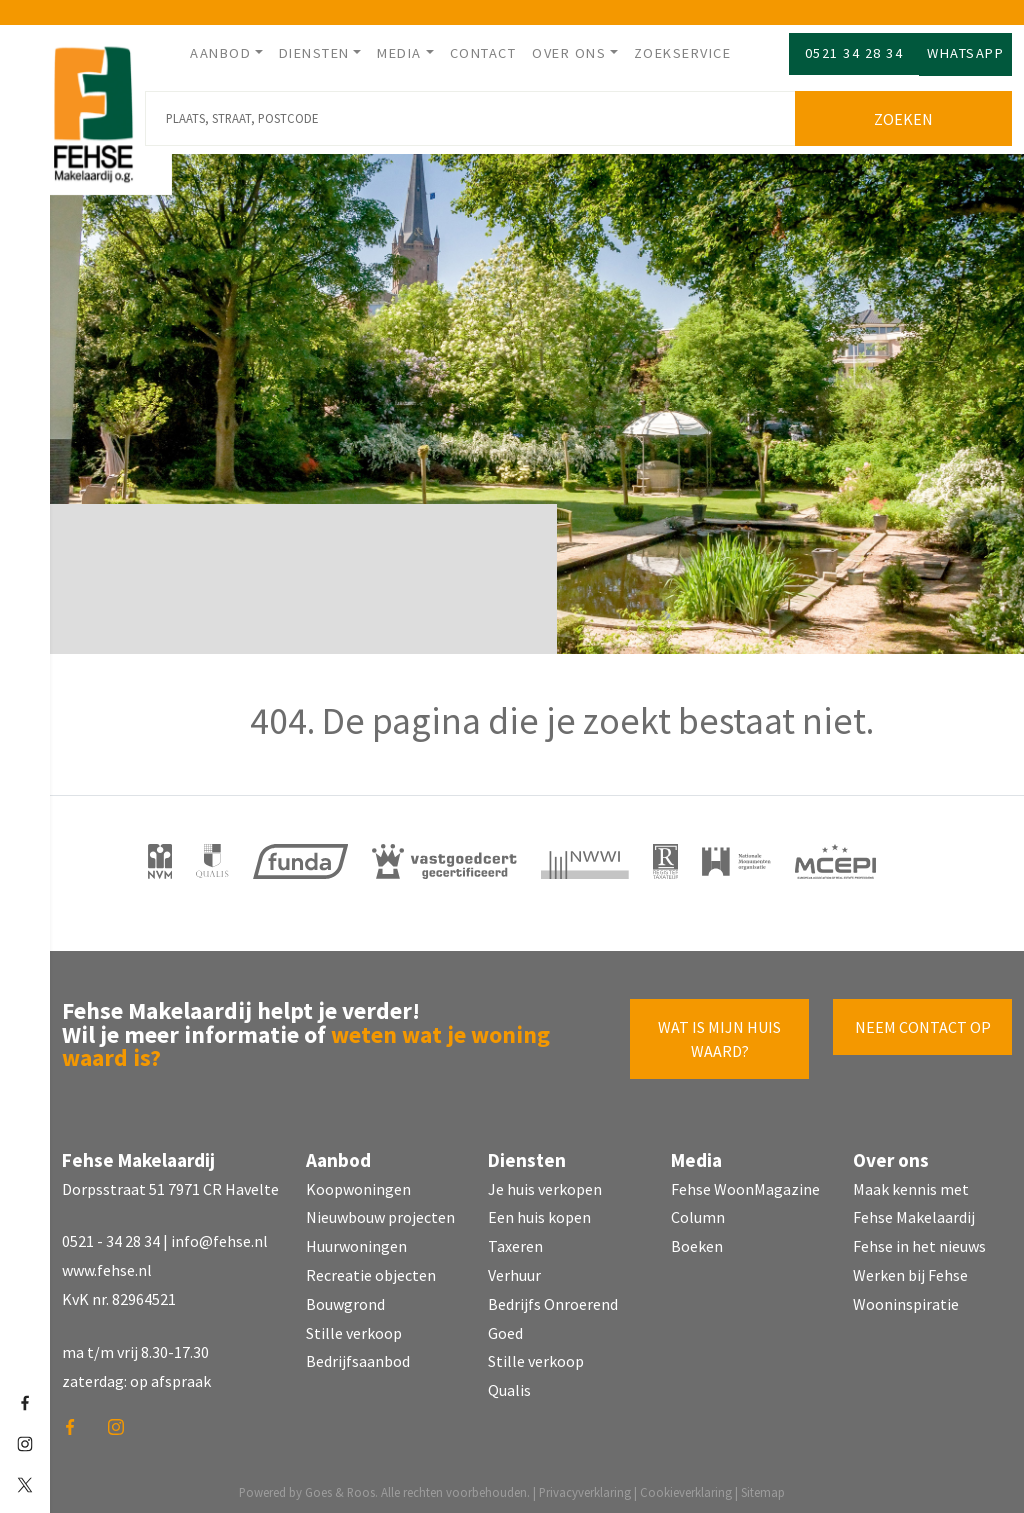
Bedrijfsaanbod (358, 1354)
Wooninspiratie (906, 1297)
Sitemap (763, 1485)
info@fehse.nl (219, 1234)
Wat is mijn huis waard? (719, 1032)
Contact (483, 53)
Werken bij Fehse (910, 1268)
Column (698, 1210)
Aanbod (220, 53)
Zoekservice (683, 53)
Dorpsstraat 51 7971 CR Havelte (170, 1181)
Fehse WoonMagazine (745, 1181)
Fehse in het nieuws (919, 1239)
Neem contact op (923, 1020)
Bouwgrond (345, 1297)
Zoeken (908, 112)
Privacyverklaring (585, 1485)
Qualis (509, 1383)
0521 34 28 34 (854, 53)
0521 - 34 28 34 (111, 1234)
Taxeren (515, 1239)
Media (399, 53)
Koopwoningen (358, 1181)
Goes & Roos (340, 1485)
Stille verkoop (354, 1325)
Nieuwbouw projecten (380, 1210)
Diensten (314, 53)
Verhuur (514, 1268)
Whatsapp (965, 53)
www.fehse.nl (107, 1263)
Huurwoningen (356, 1239)
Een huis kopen (539, 1210)
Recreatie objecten (371, 1268)
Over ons (569, 53)
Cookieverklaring (686, 1485)
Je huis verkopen (545, 1181)
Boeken (697, 1239)
